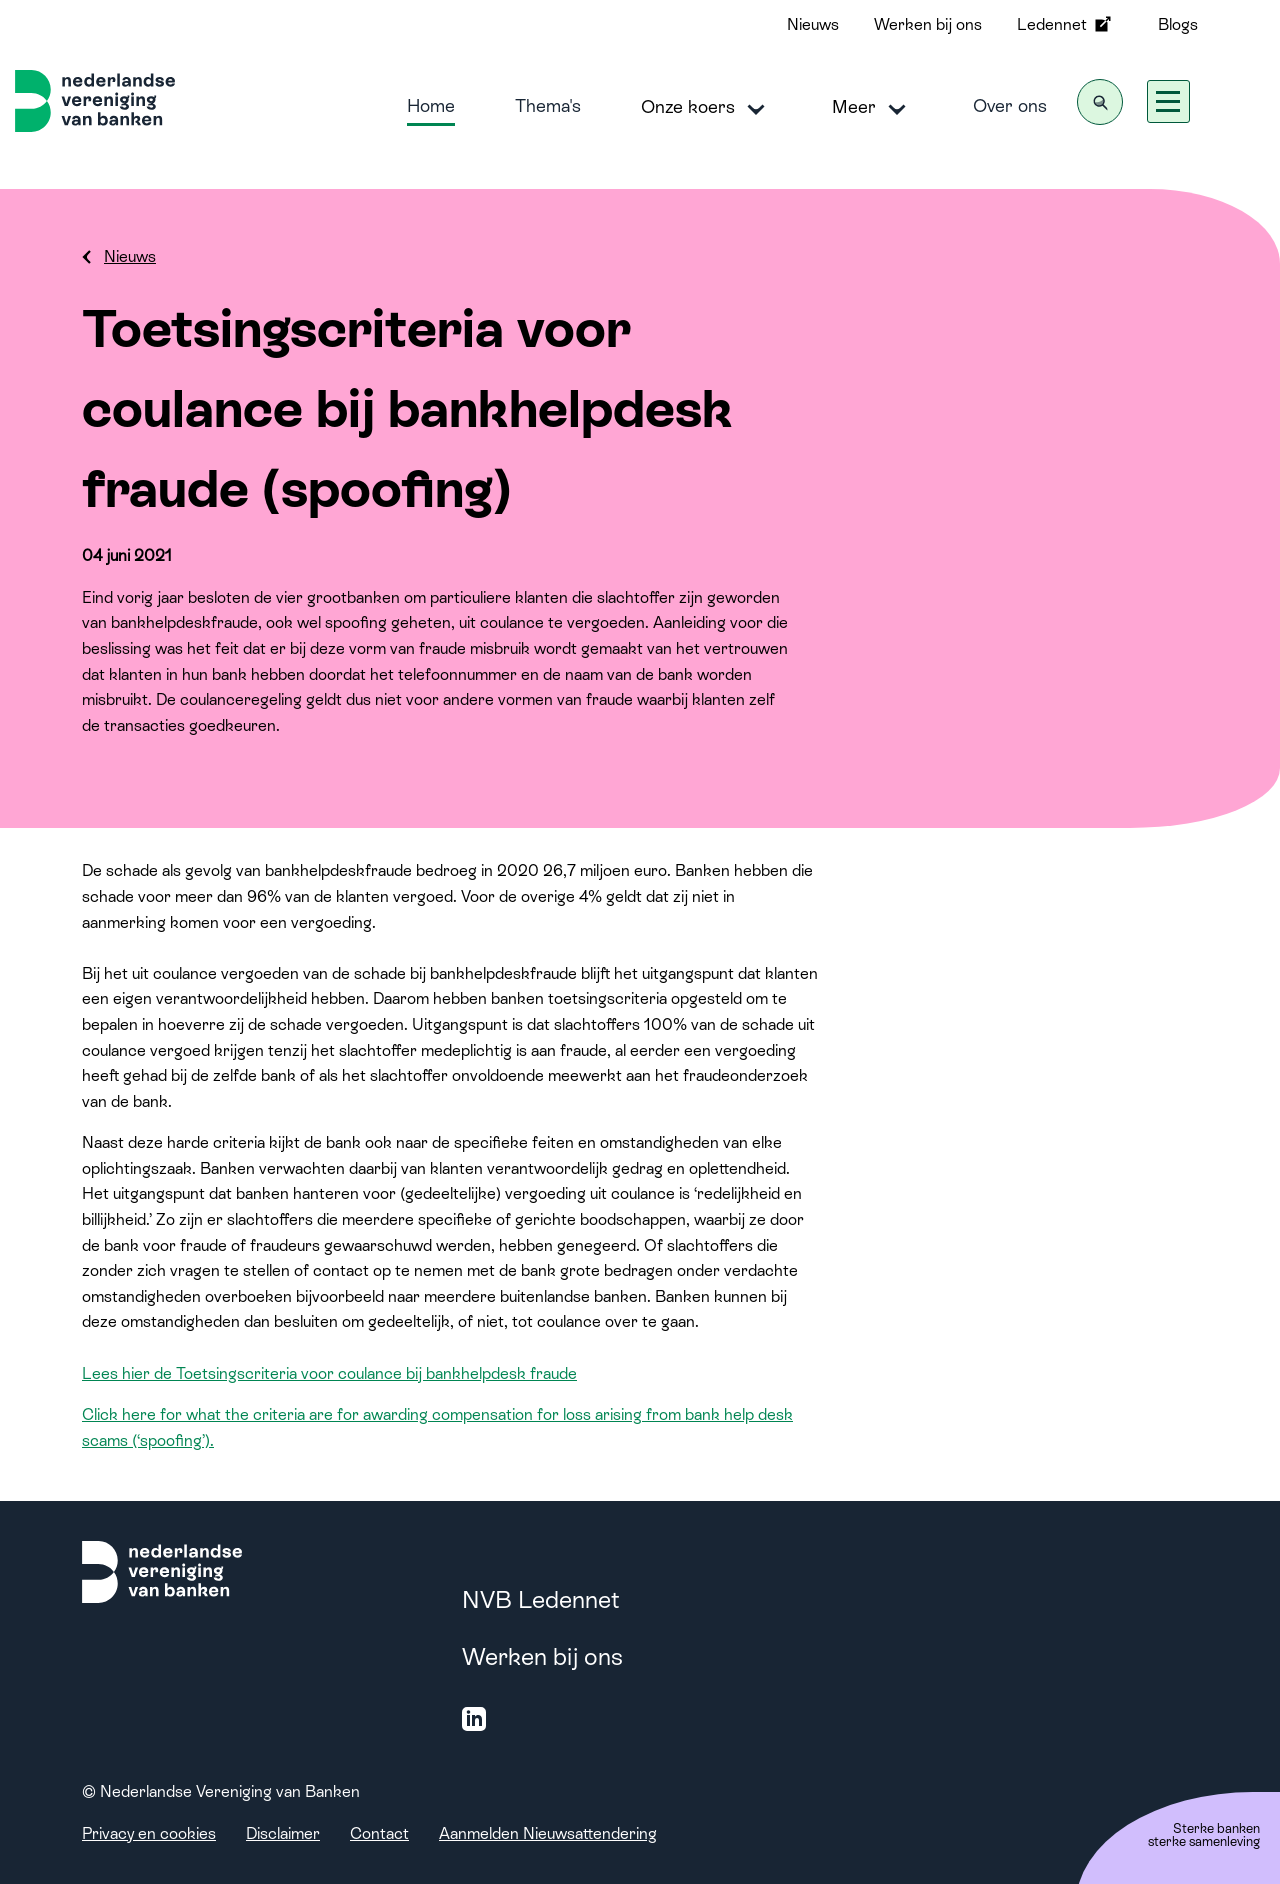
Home (431, 105)
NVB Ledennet (541, 1599)
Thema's (548, 105)
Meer (872, 108)
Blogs (1178, 24)
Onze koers (706, 108)
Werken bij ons (928, 24)
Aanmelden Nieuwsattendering (548, 1833)
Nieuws (813, 24)
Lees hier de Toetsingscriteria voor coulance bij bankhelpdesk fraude (329, 1373)
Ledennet (1066, 24)
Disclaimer (283, 1833)
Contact (379, 1833)
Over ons (1010, 105)
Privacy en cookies (149, 1833)
